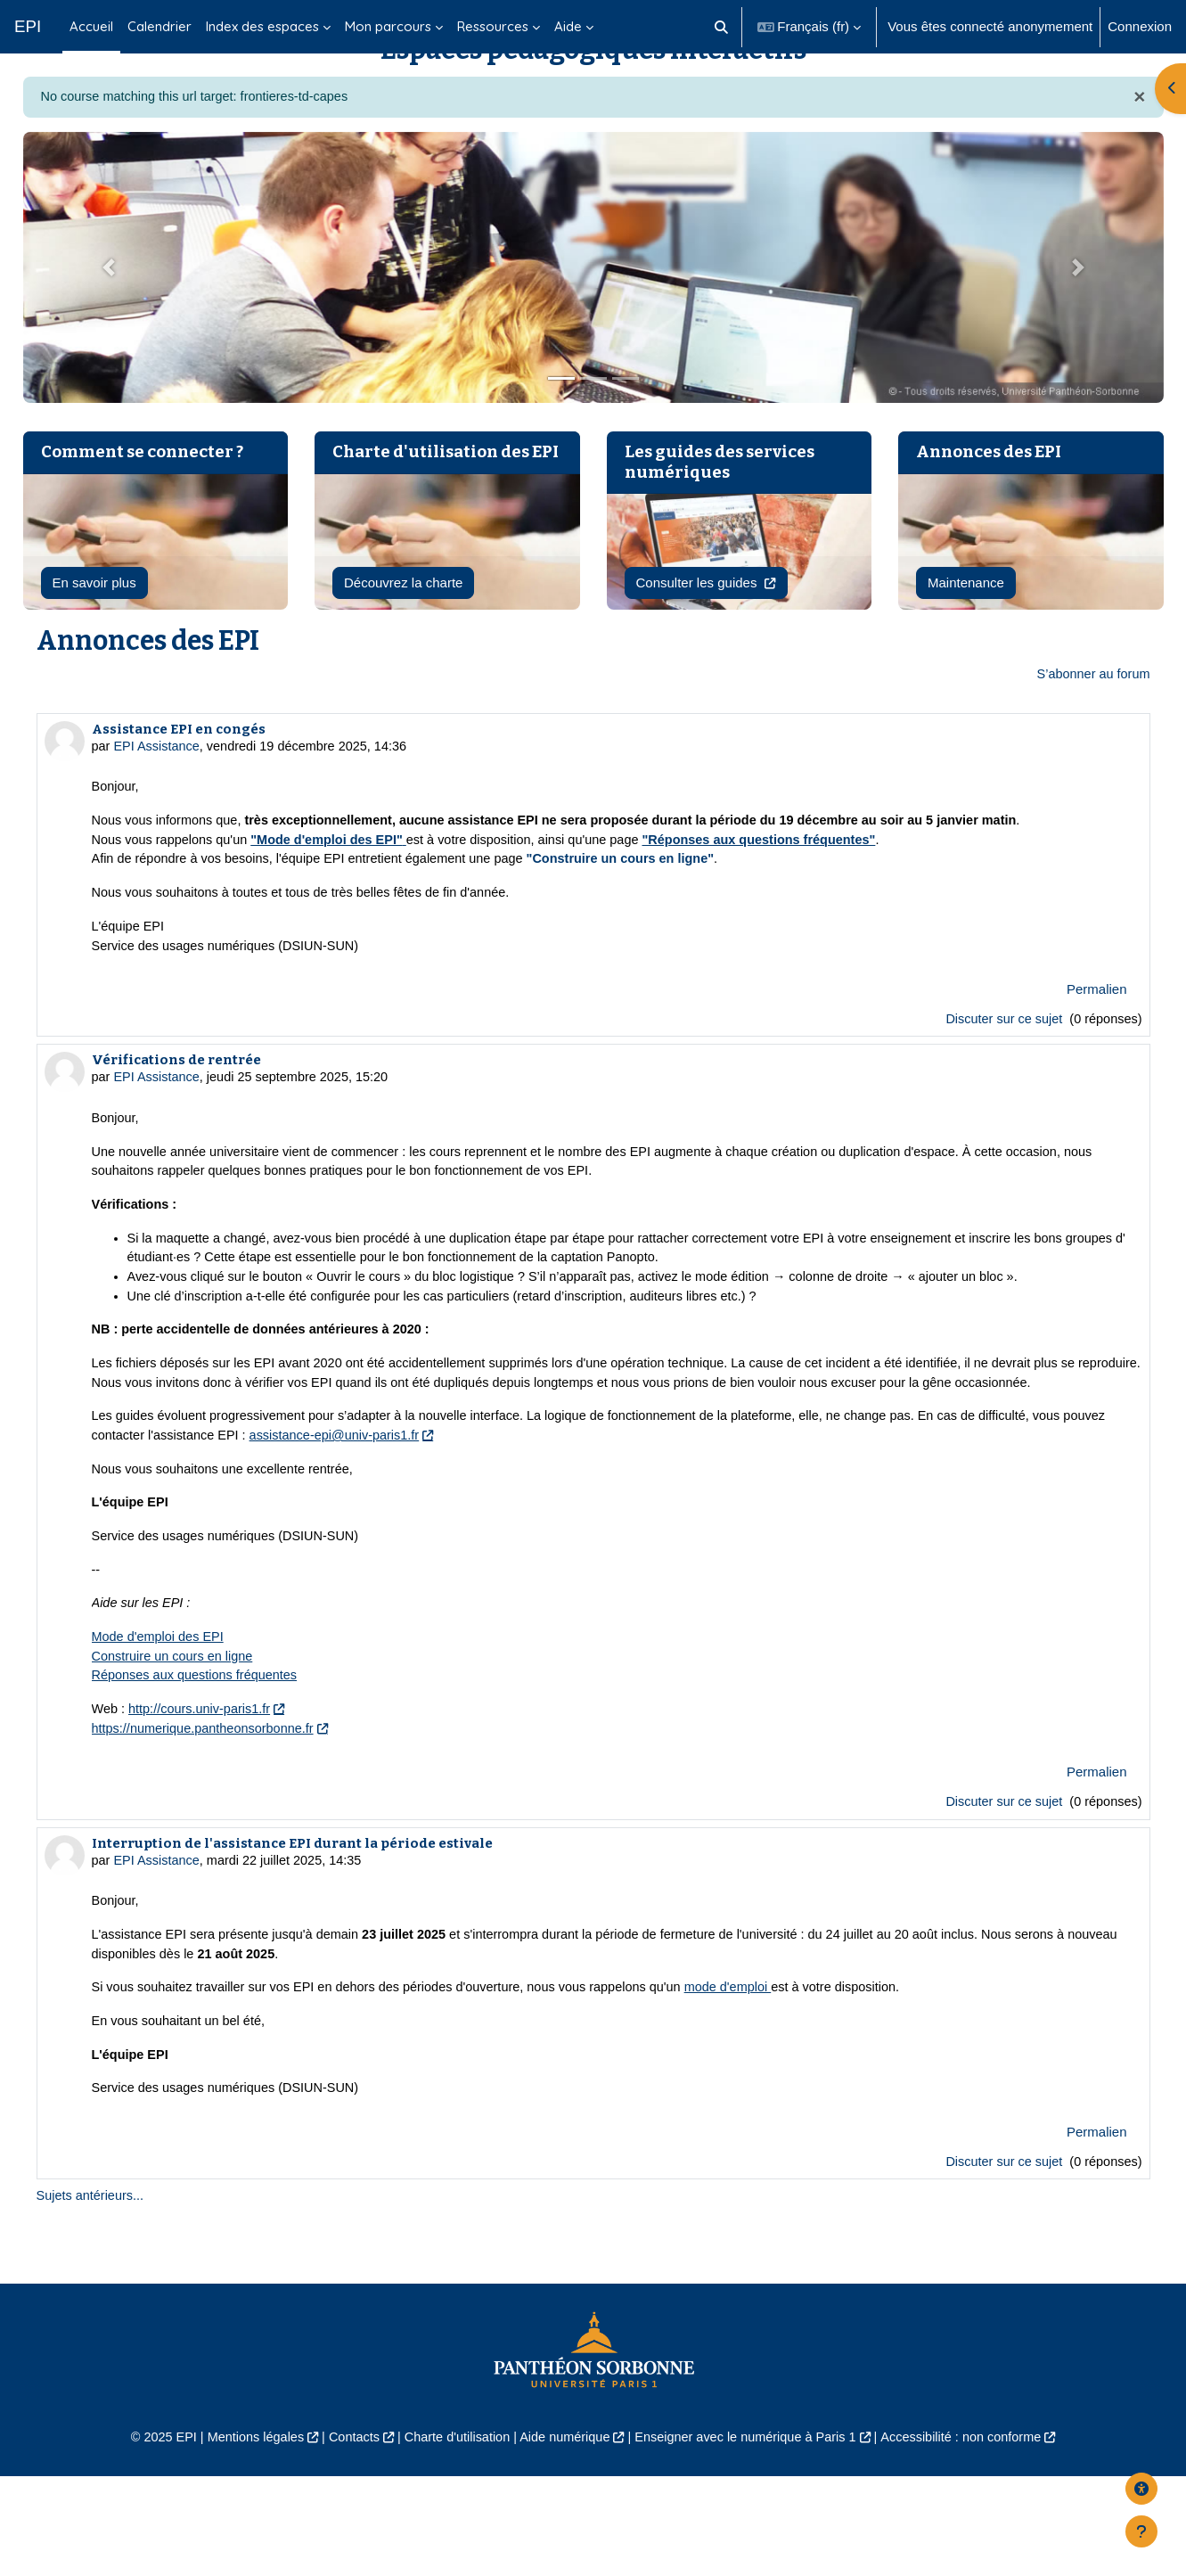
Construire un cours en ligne (175, 1744)
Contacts (344, 2537)
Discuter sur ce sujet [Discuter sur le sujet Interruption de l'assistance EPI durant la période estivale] (1000, 2258)
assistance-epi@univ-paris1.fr (390, 1517)
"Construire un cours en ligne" (640, 907)
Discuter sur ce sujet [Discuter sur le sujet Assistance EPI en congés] (1000, 1071)
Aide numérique (563, 2537)
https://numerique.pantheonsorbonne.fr (207, 1817)
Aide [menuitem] (568, 26)
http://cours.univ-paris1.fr (203, 1798)
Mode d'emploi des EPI (160, 1723)
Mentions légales (242, 2537)
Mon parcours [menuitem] (388, 26)
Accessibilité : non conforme (975, 2537)
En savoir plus (94, 627)
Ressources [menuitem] (492, 26)
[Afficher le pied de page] (1141, 2531)
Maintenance (966, 627)
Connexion (1140, 26)
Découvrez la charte (403, 627)
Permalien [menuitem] (1097, 1040)
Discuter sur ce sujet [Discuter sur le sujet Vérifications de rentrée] (1000, 1891)
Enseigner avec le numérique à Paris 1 (751, 2537)
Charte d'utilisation (452, 2537)
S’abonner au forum (1091, 719)
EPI (27, 26)
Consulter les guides (698, 627)
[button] (721, 26)
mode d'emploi (752, 2081)
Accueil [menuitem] (91, 26)
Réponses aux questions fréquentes (198, 1763)
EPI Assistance (158, 792)
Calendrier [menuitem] (159, 26)
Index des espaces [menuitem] (262, 26)
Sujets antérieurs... (92, 2293)
